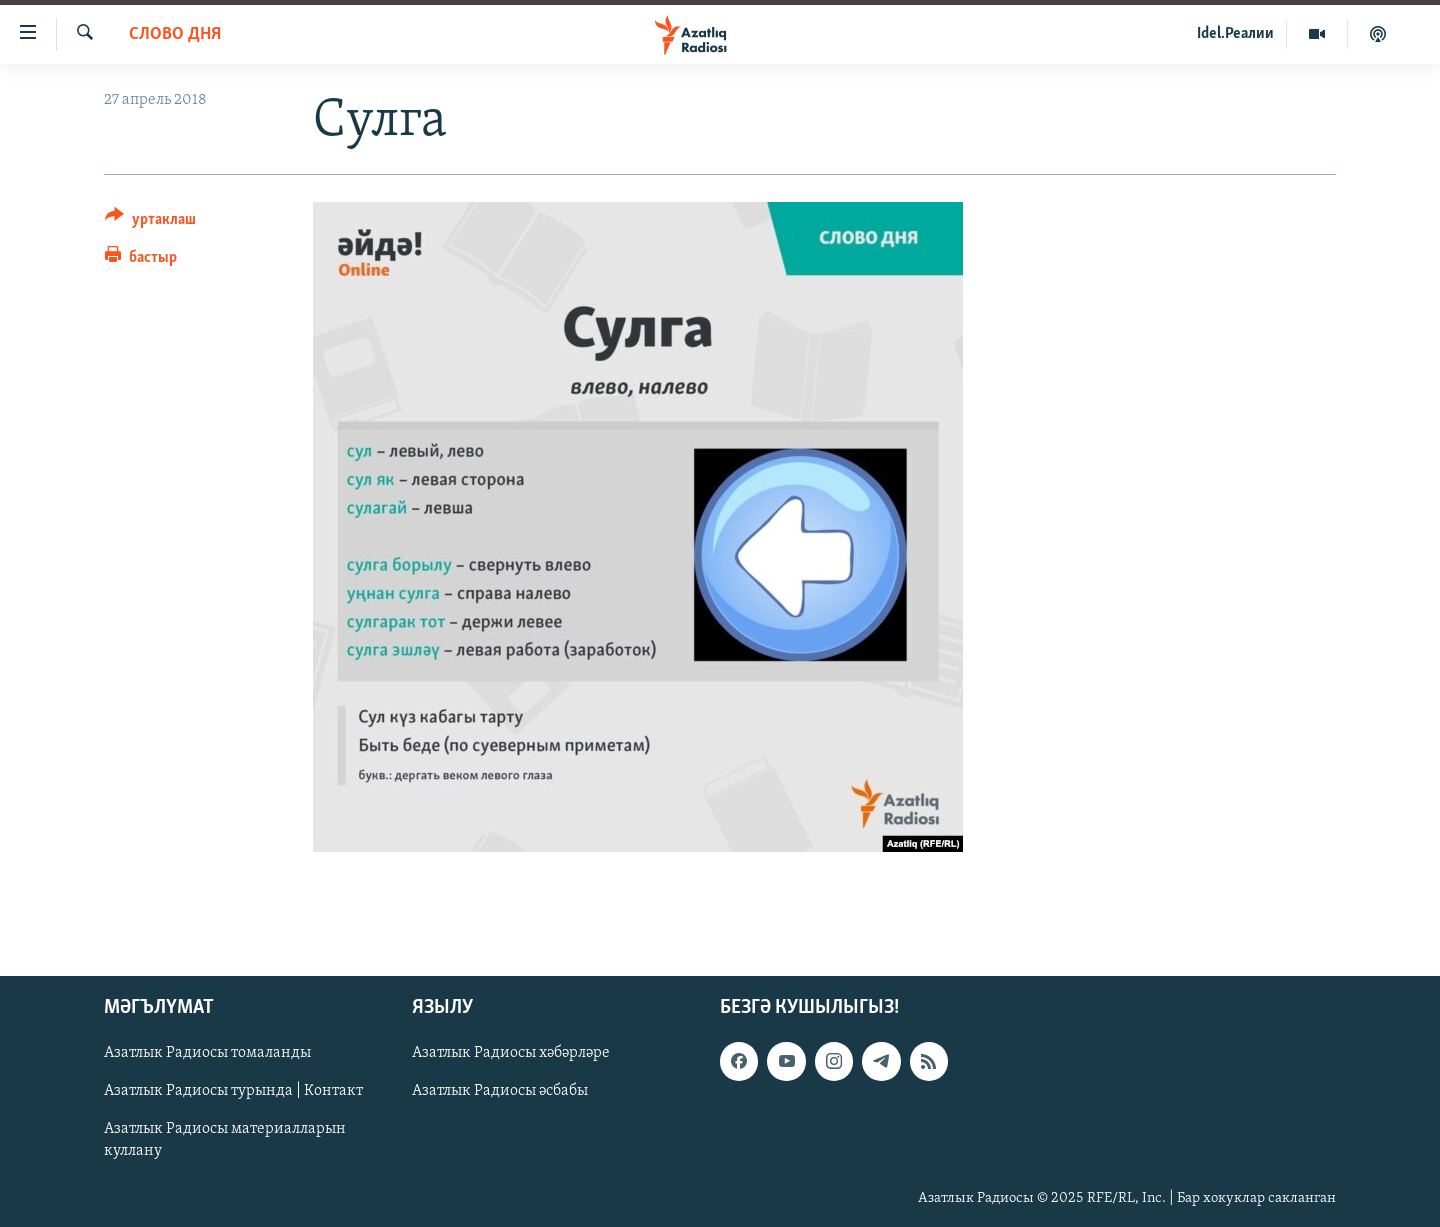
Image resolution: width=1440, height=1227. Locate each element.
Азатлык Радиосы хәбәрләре (511, 1053)
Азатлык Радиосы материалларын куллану (225, 1140)
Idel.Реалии (1235, 34)
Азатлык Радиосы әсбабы (500, 1091)
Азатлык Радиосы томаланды (207, 1053)
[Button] (150, 222)
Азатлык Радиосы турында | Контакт (233, 1091)
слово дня (175, 34)
